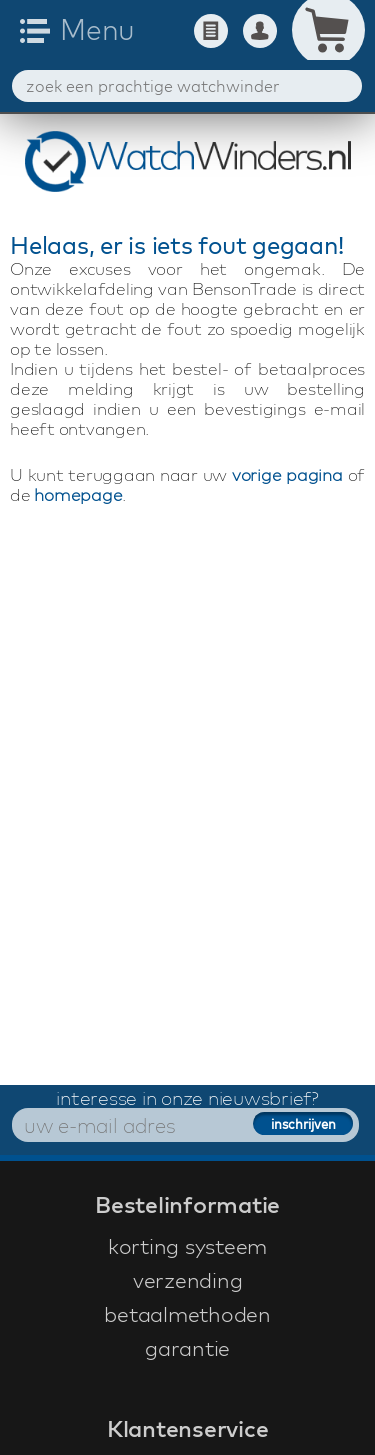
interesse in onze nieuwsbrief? (187, 1098)
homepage (78, 494)
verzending (188, 1280)
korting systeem (187, 1246)
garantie (187, 1348)
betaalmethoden (187, 1314)
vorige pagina (287, 474)
